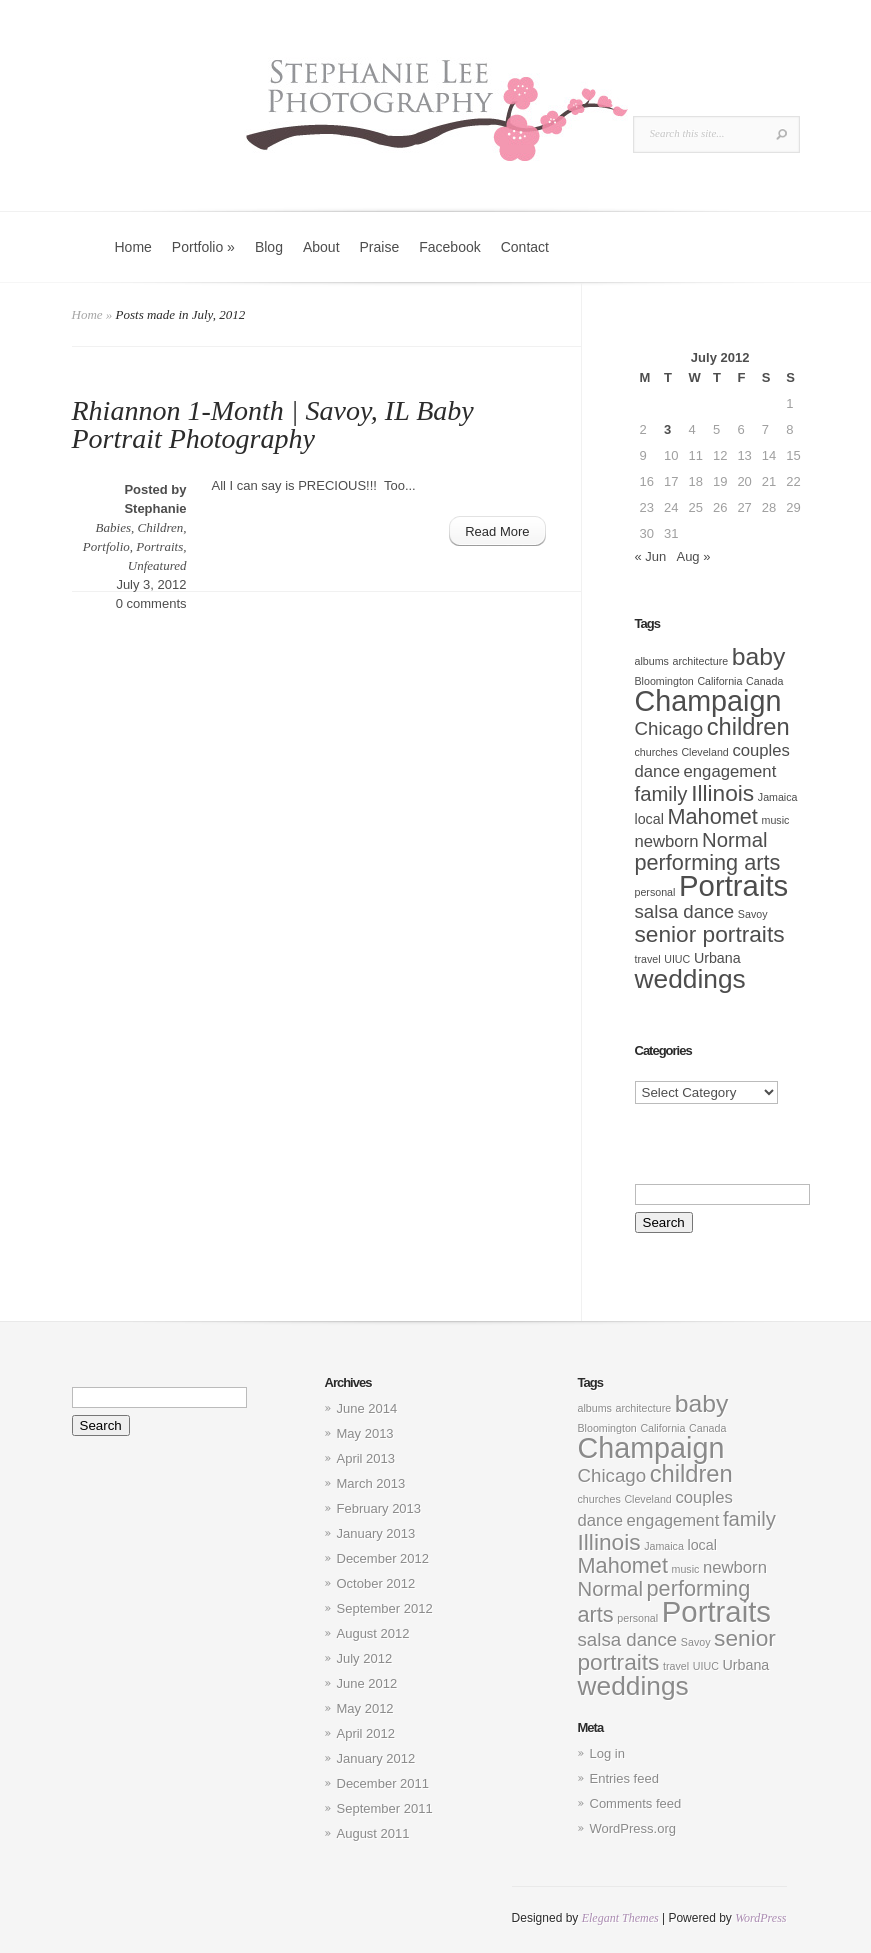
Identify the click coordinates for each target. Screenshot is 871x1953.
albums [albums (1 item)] (652, 661)
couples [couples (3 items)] (760, 750)
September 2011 (385, 1808)
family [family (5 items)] (661, 794)
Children (161, 527)
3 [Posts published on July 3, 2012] (667, 429)
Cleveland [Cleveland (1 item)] (704, 752)
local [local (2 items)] (649, 819)
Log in (607, 1753)
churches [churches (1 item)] (656, 752)
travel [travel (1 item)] (648, 959)
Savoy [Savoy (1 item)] (753, 914)
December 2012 (383, 1558)
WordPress (760, 1918)
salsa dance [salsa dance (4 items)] (685, 911)
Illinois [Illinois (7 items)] (722, 793)
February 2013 (379, 1508)
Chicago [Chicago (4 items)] (669, 728)
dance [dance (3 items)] (657, 771)
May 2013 (365, 1433)
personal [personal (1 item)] (655, 892)
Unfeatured (157, 565)
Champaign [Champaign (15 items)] (708, 701)
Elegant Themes (620, 1918)
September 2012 (385, 1608)
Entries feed (624, 1778)
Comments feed (636, 1803)
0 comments (151, 603)
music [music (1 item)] (776, 820)
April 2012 (366, 1733)
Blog (269, 247)
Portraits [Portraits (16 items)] (733, 885)
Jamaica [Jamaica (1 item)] (778, 797)
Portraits (159, 546)
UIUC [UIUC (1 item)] (677, 959)
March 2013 (371, 1483)
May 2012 (365, 1708)
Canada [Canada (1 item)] (764, 681)
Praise (380, 247)
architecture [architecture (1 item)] (700, 661)
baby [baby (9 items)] (759, 656)
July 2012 (365, 1658)
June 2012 (367, 1683)
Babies (113, 527)
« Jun (651, 556)
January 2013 (376, 1533)
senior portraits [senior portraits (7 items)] (710, 934)
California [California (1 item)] (719, 681)
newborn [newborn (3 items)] (667, 841)
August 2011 (373, 1833)
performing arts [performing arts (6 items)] (708, 862)
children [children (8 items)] (748, 727)
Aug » (693, 556)
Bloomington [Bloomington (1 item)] (664, 681)
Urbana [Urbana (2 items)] (717, 958)
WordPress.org (633, 1828)
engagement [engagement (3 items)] (730, 771)
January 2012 (376, 1758)
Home (133, 247)
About (321, 247)
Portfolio (203, 247)
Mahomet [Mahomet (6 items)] (712, 816)
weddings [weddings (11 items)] (690, 979)
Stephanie (155, 508)
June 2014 (367, 1408)
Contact (525, 247)
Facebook (449, 247)
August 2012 (373, 1633)
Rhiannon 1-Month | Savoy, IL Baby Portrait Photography (273, 424)
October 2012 (376, 1583)
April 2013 (366, 1458)
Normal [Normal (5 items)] (734, 840)
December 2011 (383, 1783)
